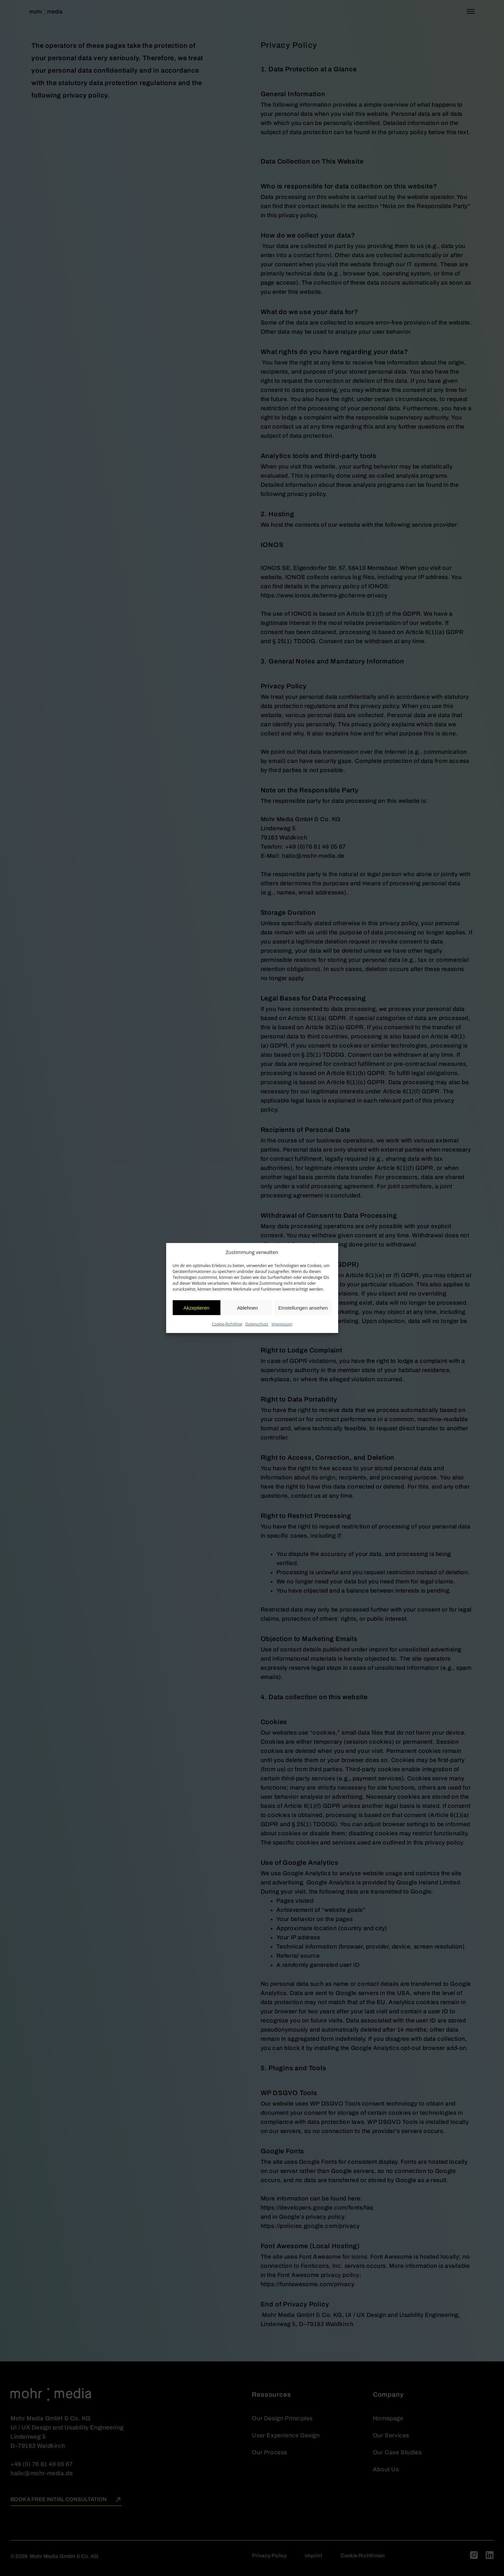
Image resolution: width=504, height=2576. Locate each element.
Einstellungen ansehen (303, 1307)
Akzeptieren (196, 1307)
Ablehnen (247, 1307)
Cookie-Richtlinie (227, 1324)
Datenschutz (256, 1324)
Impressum (281, 1324)
